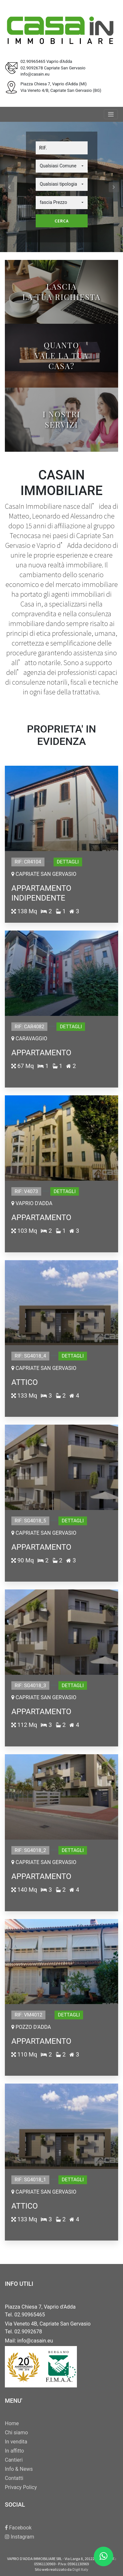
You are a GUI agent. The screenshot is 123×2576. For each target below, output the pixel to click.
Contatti (14, 2478)
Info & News (19, 2469)
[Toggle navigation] (111, 114)
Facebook (18, 2528)
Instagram (19, 2537)
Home (12, 2423)
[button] (62, 166)
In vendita (16, 2442)
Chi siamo (16, 2432)
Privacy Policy (21, 2487)
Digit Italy (80, 2569)
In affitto (14, 2451)
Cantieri (14, 2460)
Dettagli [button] (68, 862)
